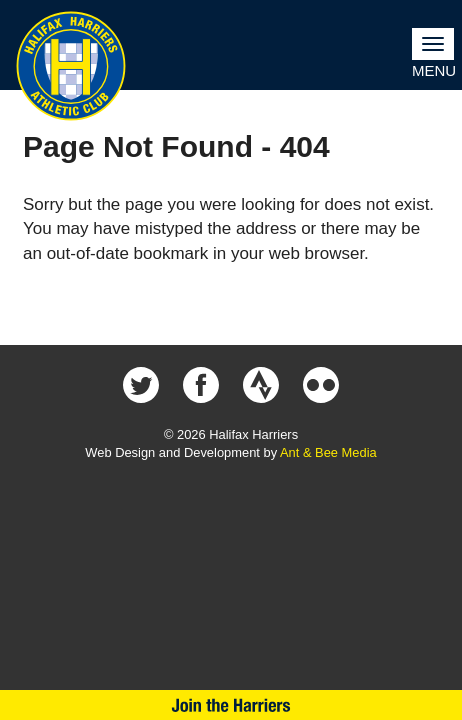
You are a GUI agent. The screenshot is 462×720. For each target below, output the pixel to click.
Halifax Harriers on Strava (261, 385)
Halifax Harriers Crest (71, 66)
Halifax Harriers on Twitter (141, 385)
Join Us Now (231, 705)
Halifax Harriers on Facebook (201, 385)
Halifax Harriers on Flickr (321, 385)
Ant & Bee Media (328, 452)
